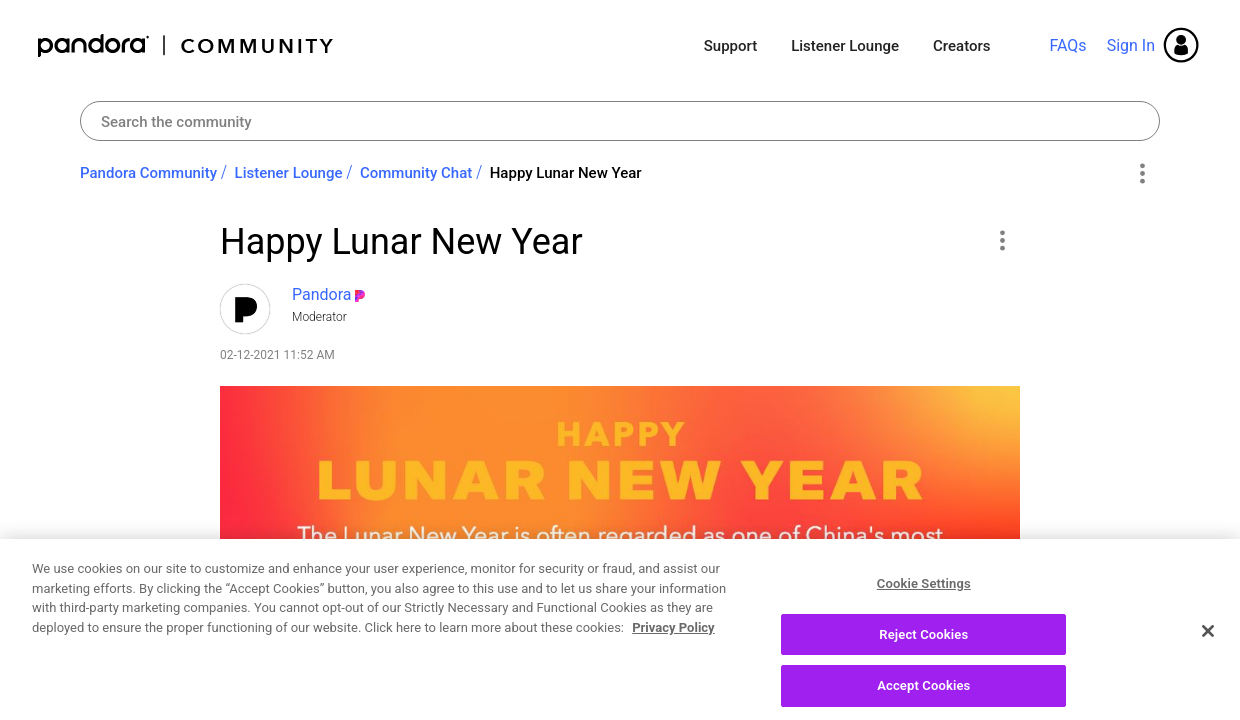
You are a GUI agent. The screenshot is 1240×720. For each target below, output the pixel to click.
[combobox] (620, 121)
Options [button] (1141, 174)
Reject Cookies (923, 650)
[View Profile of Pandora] (322, 294)
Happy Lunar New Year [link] (566, 173)
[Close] (1208, 647)
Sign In (1131, 45)
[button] (1001, 240)
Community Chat (416, 173)
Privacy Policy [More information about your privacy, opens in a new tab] (673, 643)
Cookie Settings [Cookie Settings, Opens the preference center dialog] (924, 599)
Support (730, 46)
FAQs (1067, 45)
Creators (961, 46)
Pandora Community (186, 45)
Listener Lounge (845, 46)
